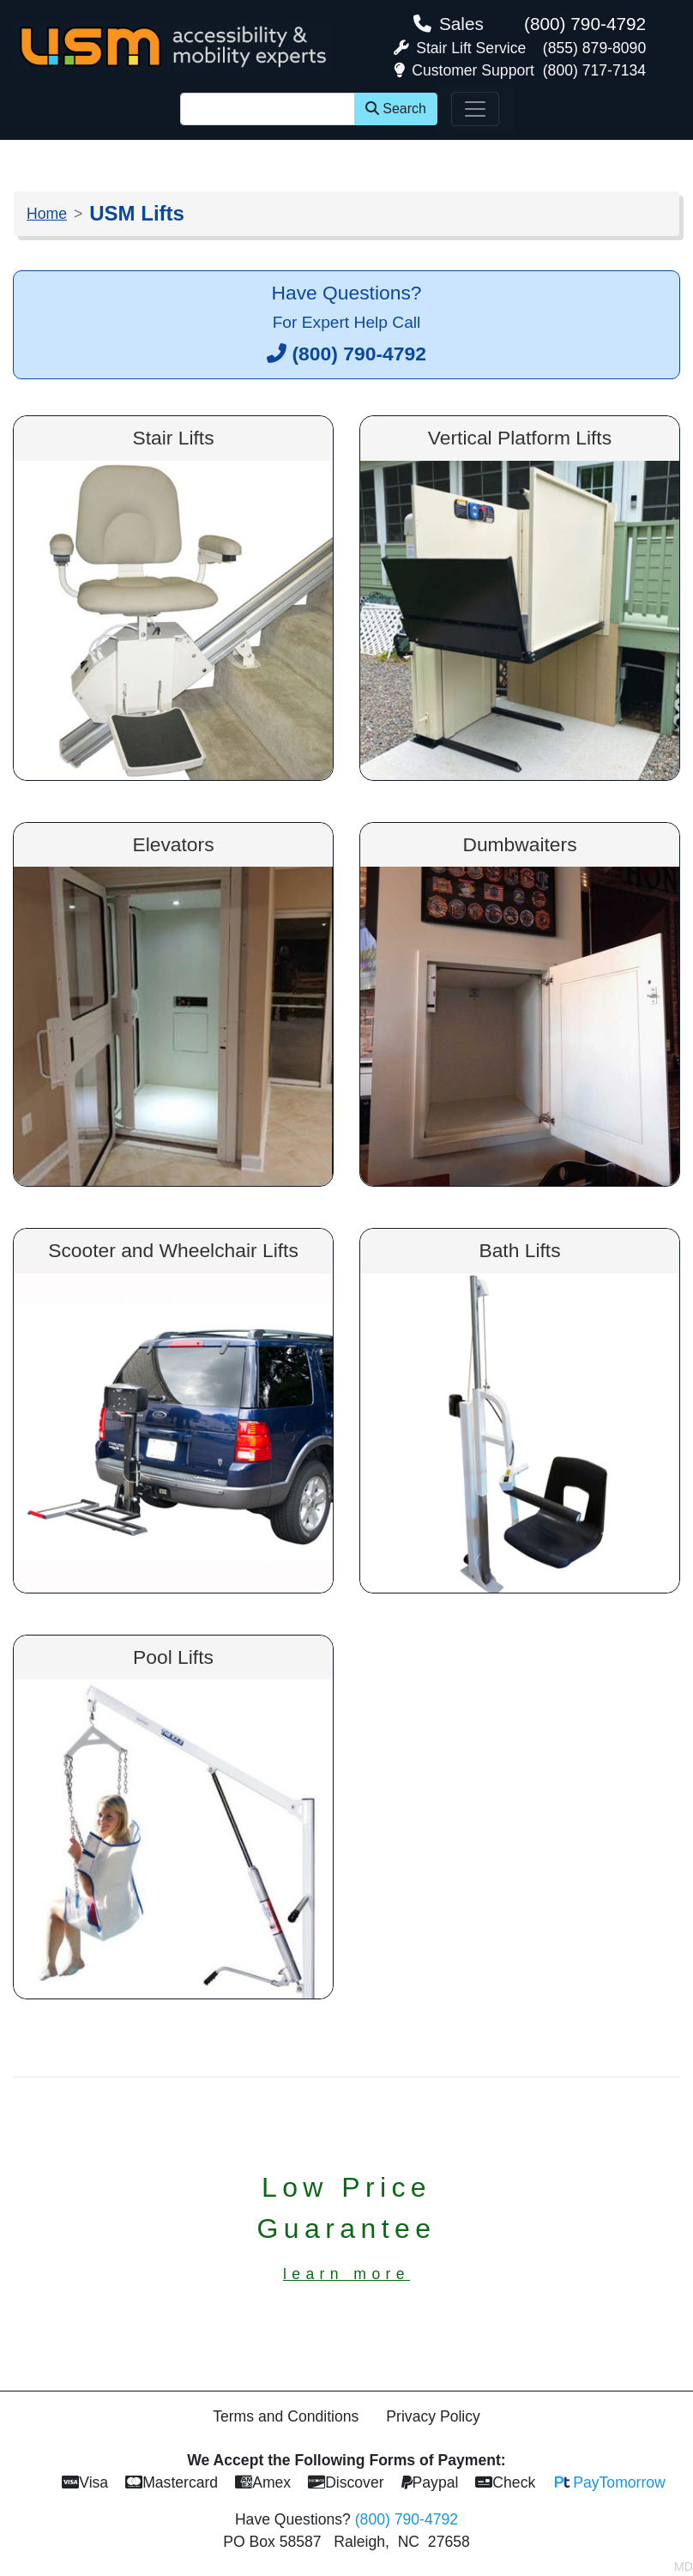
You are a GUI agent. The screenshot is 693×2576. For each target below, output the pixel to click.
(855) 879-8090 (594, 48)
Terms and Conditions (286, 2416)
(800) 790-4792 (585, 23)
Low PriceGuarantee (347, 2227)
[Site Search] (267, 109)
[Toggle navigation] (475, 109)
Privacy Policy (433, 2416)
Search (395, 108)
